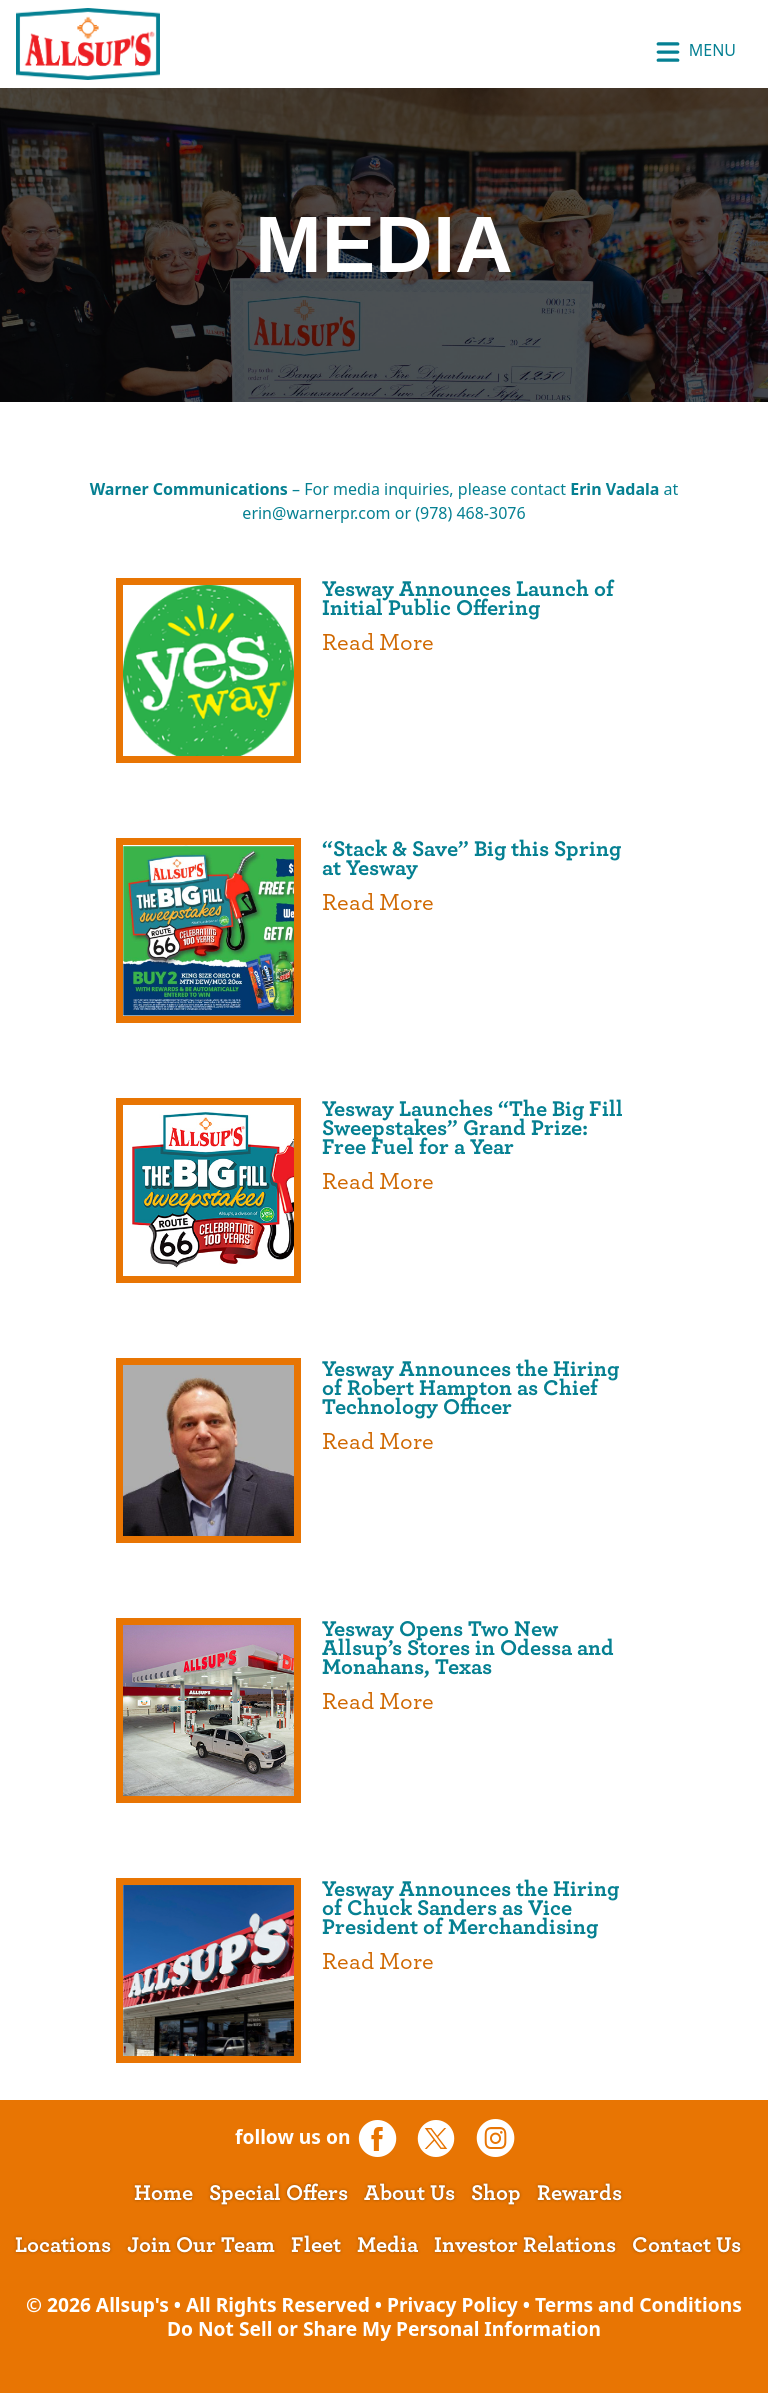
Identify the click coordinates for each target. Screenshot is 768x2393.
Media (387, 2245)
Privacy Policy (452, 2304)
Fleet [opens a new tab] (316, 2245)
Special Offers (278, 2193)
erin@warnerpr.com (316, 513)
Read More (378, 643)
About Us (409, 2193)
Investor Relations (525, 2245)
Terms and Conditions (638, 2304)
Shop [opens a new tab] (496, 2193)
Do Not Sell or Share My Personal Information (384, 2328)
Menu (695, 52)
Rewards (579, 2193)
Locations (63, 2245)
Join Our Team (201, 2245)
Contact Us (686, 2245)
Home (163, 2193)
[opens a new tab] (384, 2136)
